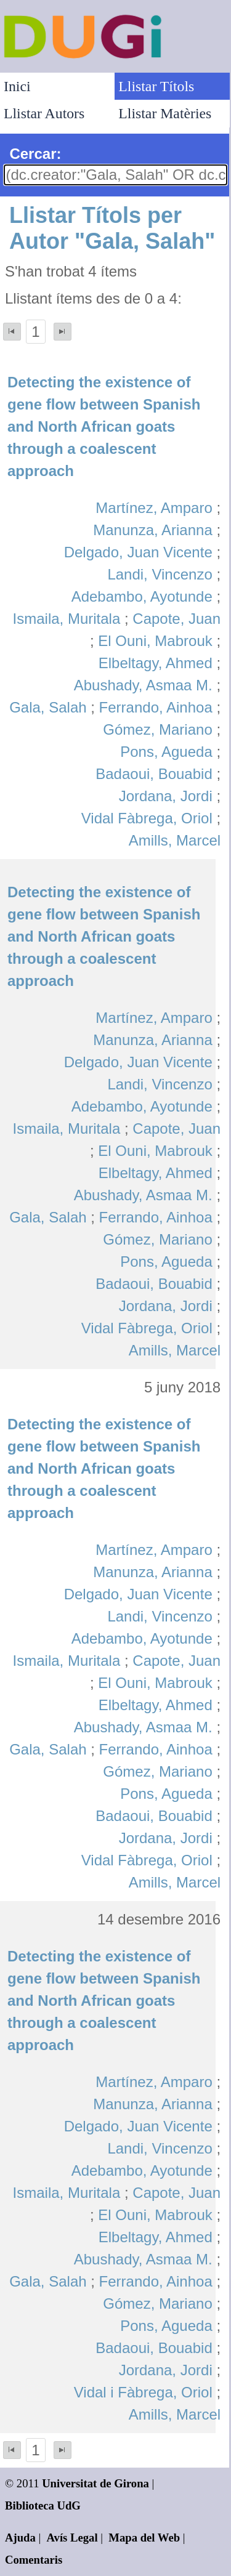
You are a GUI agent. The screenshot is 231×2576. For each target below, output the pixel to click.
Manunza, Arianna (152, 530)
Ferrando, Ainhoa (156, 707)
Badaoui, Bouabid (154, 773)
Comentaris (33, 2559)
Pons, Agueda (166, 751)
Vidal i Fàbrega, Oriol (143, 2392)
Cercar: (35, 153)
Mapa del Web (144, 2537)
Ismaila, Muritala (67, 618)
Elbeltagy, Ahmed (156, 663)
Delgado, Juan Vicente (138, 552)
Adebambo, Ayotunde (142, 596)
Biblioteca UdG (43, 2505)
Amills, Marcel (175, 840)
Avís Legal (72, 2537)
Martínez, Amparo (153, 507)
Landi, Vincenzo (159, 574)
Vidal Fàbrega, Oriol (147, 818)
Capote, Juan (176, 618)
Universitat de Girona (95, 2483)
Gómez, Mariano (157, 729)
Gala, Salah (47, 707)
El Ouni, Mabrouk (155, 640)
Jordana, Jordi (166, 796)
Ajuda (20, 2537)
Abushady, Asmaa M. (143, 685)
